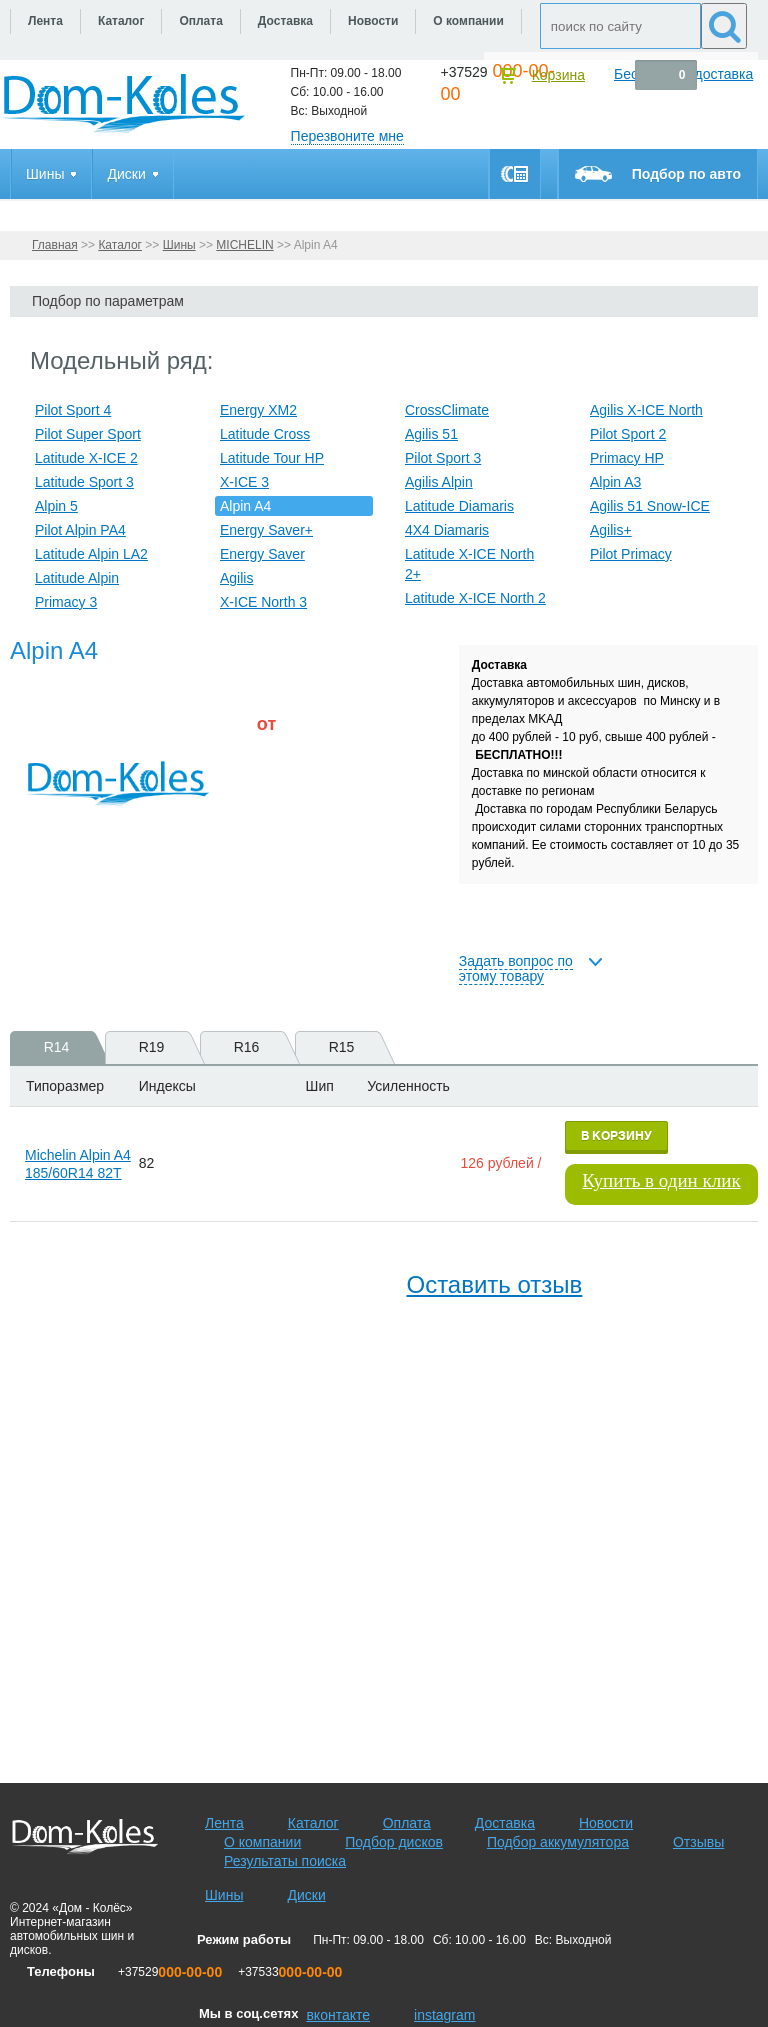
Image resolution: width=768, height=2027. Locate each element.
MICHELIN (244, 245)
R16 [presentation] (257, 1047)
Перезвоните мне (347, 136)
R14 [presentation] (67, 1047)
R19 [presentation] (162, 1047)
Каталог (120, 245)
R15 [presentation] (352, 1047)
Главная (55, 245)
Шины (179, 245)
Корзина (558, 75)
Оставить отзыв (494, 1284)
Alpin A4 (245, 506)
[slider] (289, 779)
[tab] (50, 1047)
